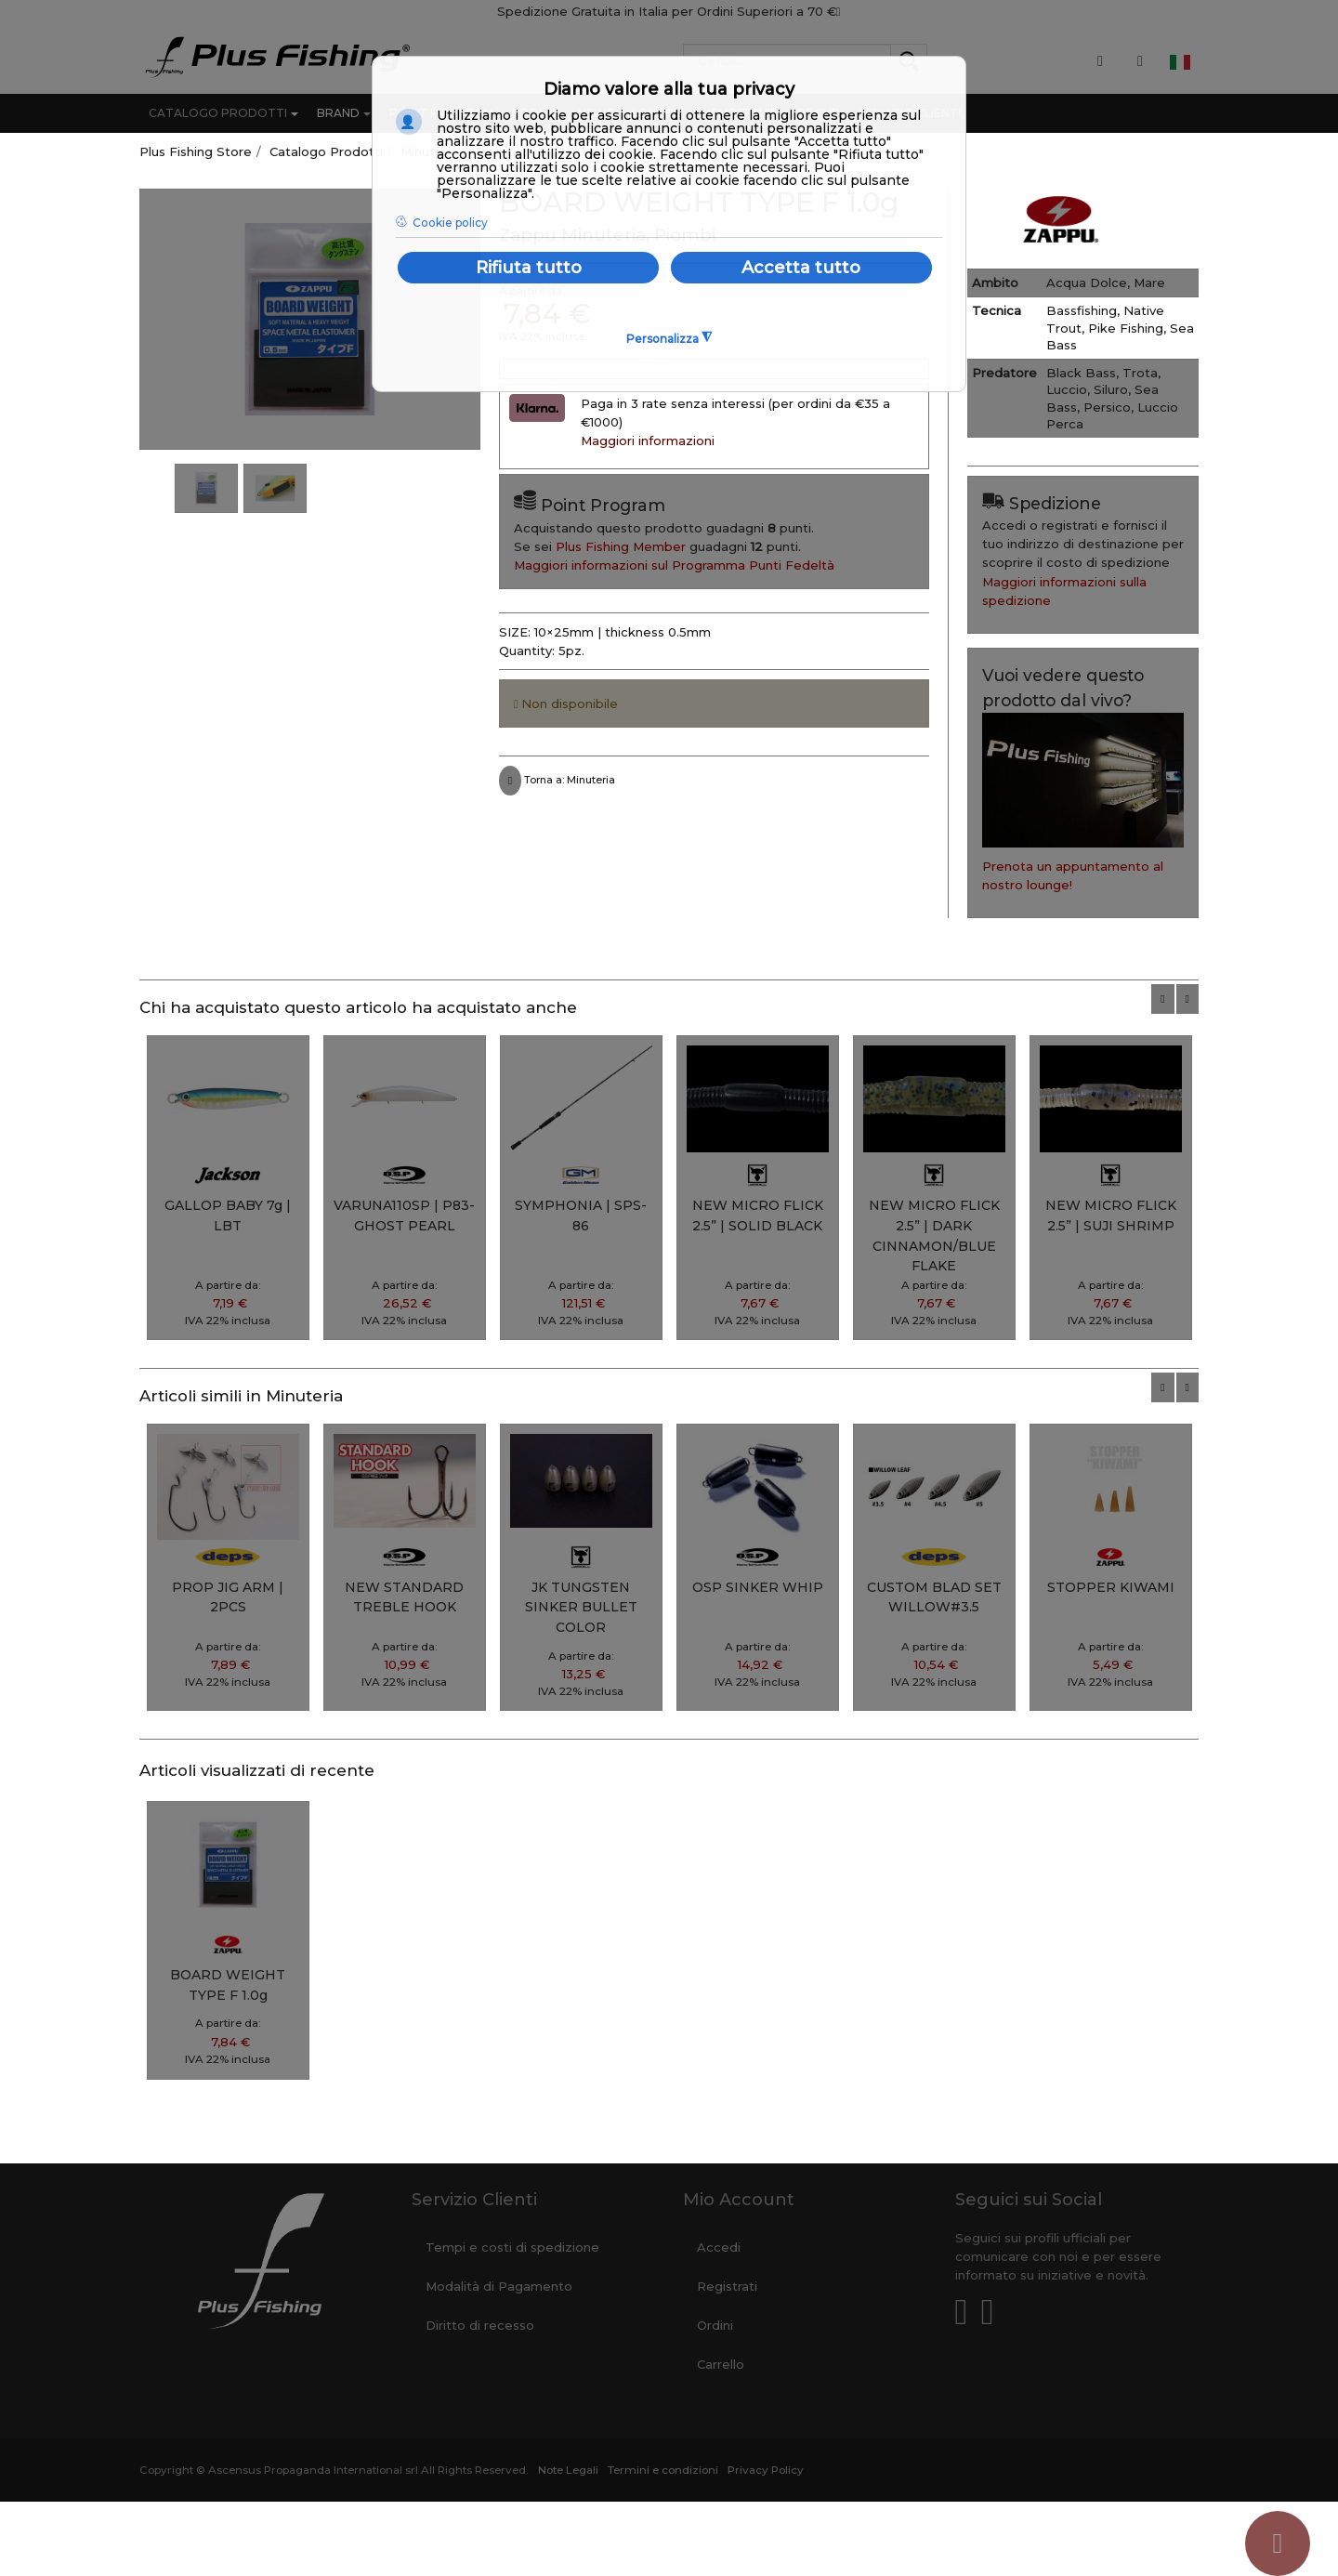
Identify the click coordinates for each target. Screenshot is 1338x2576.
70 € (824, 11)
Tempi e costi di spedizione (512, 2247)
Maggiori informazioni (648, 440)
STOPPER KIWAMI (1110, 1587)
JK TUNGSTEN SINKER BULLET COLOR (581, 1607)
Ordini (715, 2325)
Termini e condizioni (663, 2470)
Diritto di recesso (480, 2325)
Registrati (727, 2286)
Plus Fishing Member (621, 546)
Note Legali (568, 2470)
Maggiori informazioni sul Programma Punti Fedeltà (674, 565)
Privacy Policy (766, 2470)
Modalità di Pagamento (499, 2286)
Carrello (720, 2364)
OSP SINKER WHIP (757, 1587)
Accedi (719, 2247)
